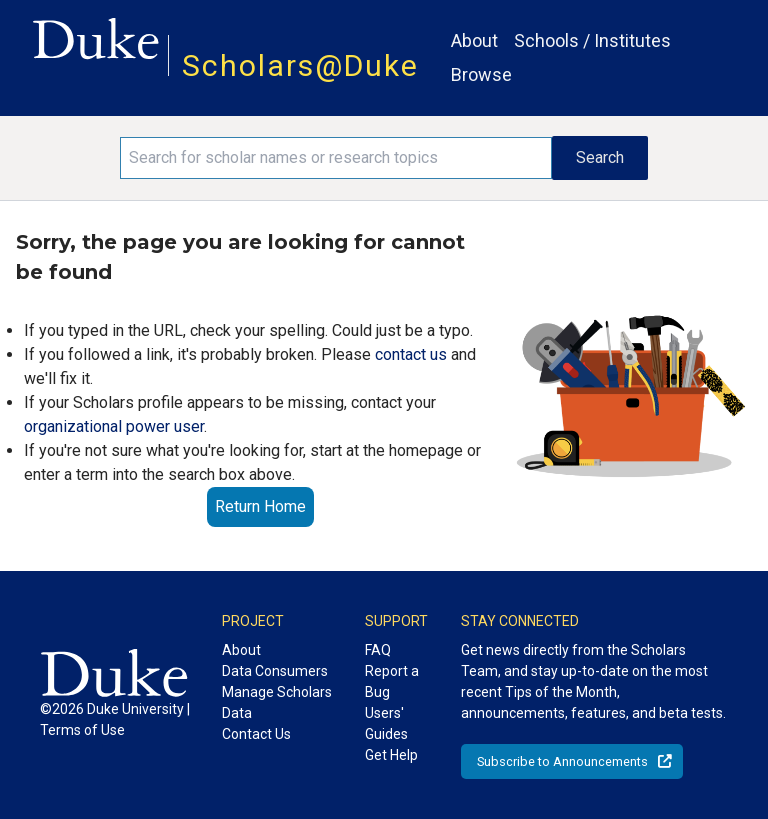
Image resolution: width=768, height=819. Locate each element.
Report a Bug (392, 681)
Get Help (391, 755)
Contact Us (256, 734)
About (474, 40)
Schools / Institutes (592, 40)
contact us (411, 354)
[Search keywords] (336, 158)
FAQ (378, 650)
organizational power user (114, 426)
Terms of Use (82, 730)
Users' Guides (386, 723)
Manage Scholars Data (277, 702)
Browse (481, 74)
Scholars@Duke (300, 65)
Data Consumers (275, 671)
